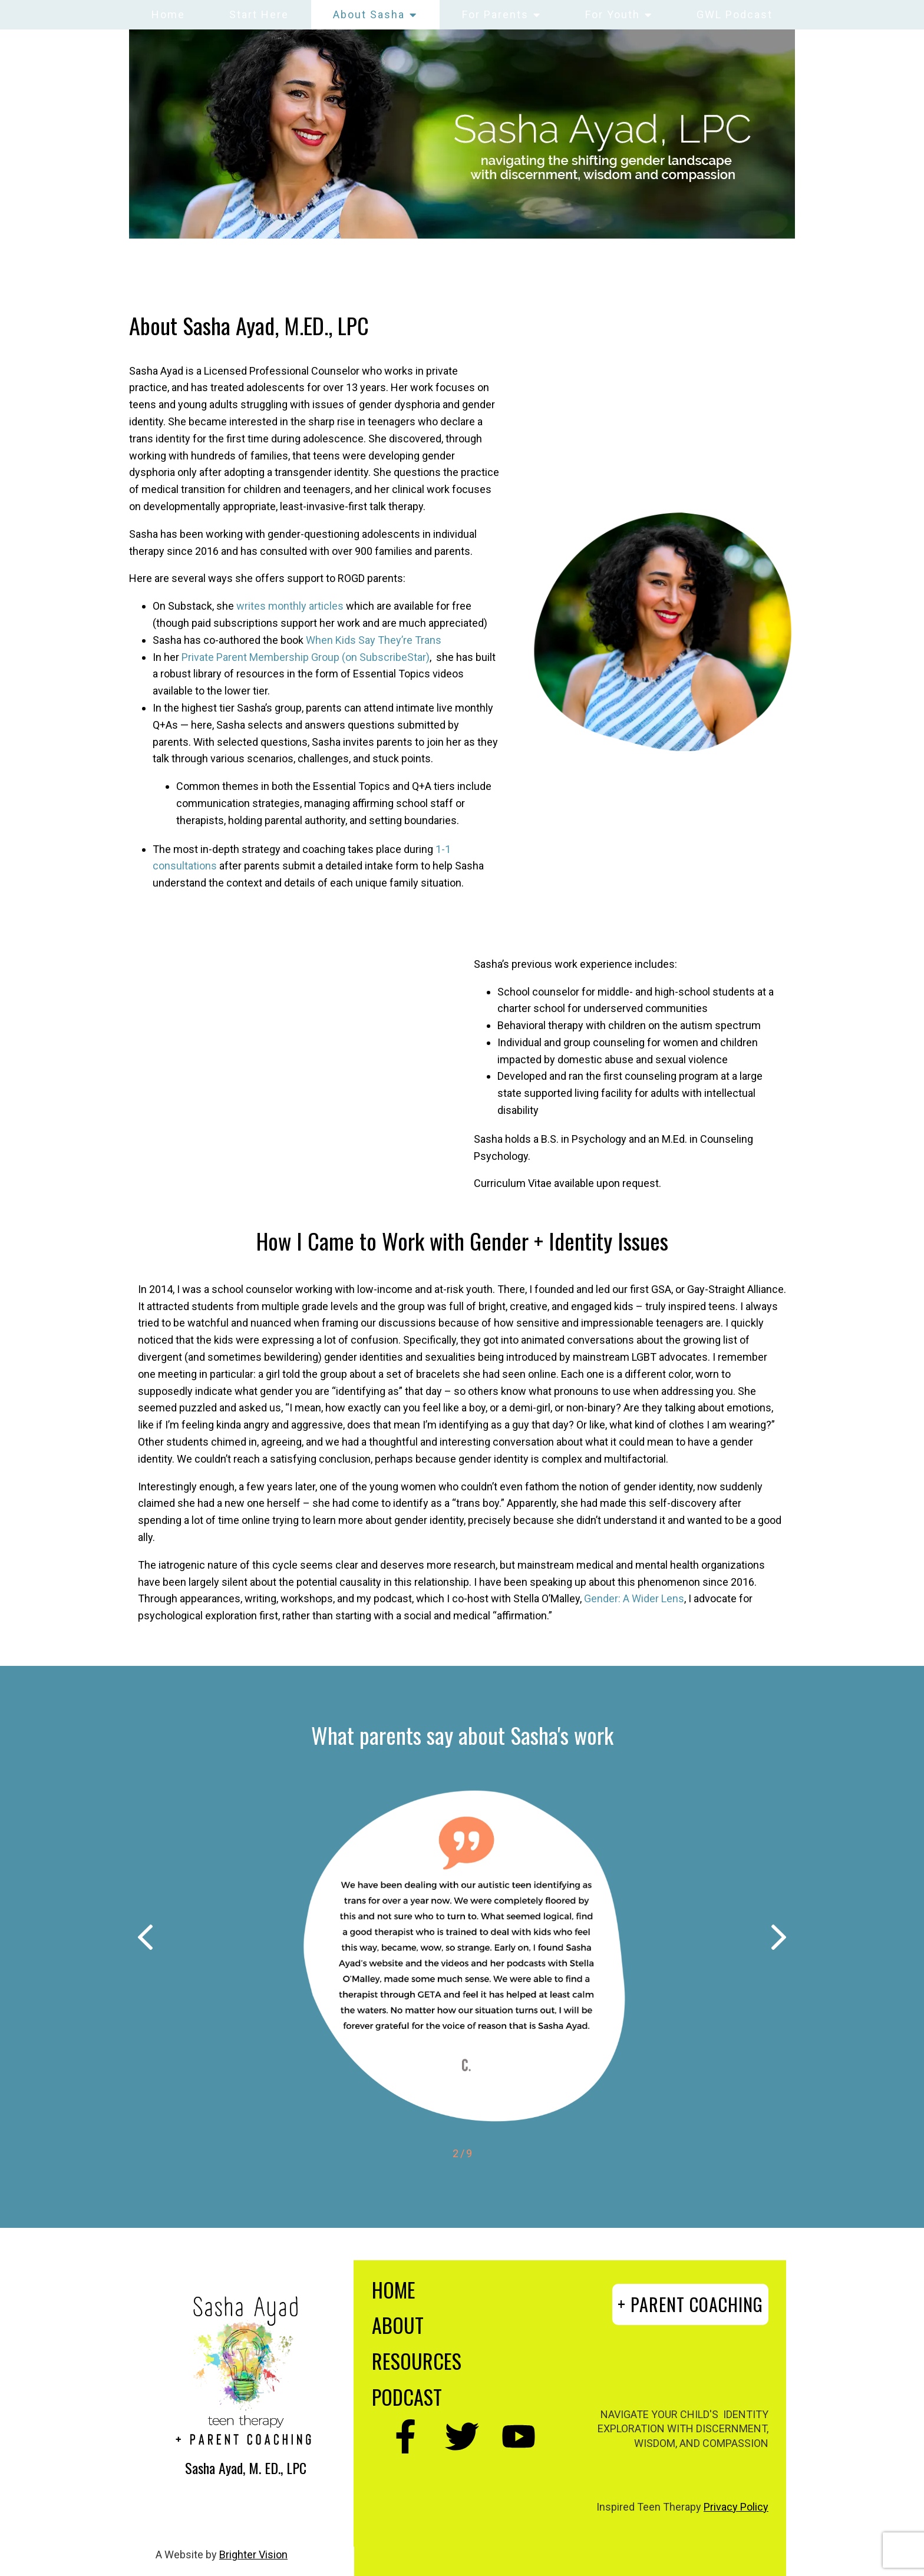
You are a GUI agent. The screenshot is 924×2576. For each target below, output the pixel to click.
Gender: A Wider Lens (634, 1598)
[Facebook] (405, 2436)
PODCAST (407, 2397)
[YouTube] (518, 2436)
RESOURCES (416, 2361)
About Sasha (369, 14)
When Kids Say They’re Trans (373, 640)
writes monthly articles (290, 606)
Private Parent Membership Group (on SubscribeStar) (306, 657)
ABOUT (398, 2325)
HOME (393, 2289)
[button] (145, 1939)
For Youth (612, 14)
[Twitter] (462, 2436)
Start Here (259, 14)
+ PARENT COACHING (690, 2304)
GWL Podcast (735, 14)
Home (168, 14)
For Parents (495, 14)
